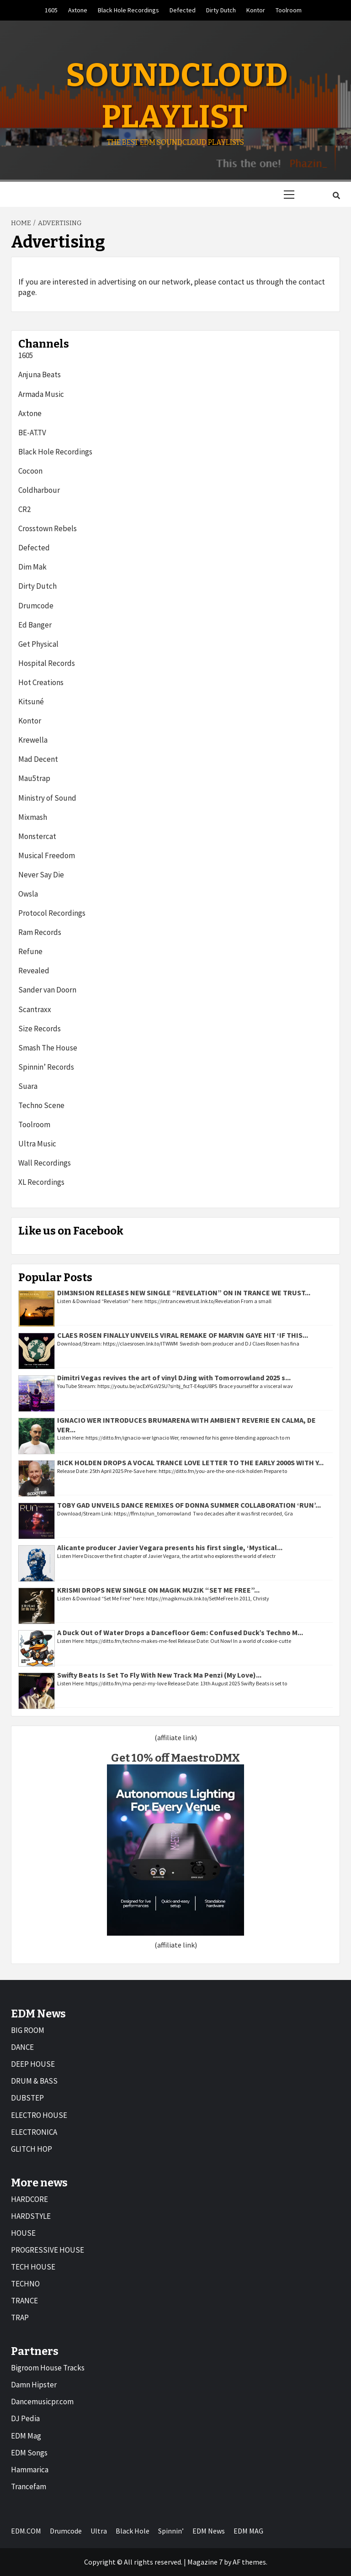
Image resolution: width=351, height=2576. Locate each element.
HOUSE (23, 2233)
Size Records (39, 1029)
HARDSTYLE (31, 2216)
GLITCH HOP (31, 2149)
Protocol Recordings (51, 913)
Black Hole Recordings (128, 10)
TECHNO (25, 2284)
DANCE (22, 2047)
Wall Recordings (44, 1163)
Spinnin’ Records (46, 1067)
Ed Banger (35, 625)
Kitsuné (31, 702)
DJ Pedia (25, 2418)
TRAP (20, 2317)
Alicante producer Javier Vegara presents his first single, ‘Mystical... (169, 1547)
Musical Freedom (46, 855)
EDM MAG (248, 2530)
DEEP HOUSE (33, 2064)
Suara (27, 1086)
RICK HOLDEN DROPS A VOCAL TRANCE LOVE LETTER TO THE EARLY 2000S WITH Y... (190, 1462)
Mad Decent (38, 759)
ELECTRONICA (34, 2132)
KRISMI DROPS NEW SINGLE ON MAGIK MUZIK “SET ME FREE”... (158, 1589)
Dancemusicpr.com (42, 2402)
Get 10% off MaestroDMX (175, 1758)
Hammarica (29, 2470)
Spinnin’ (171, 2530)
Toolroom (289, 10)
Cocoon (30, 471)
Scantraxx (34, 1009)
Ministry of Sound (47, 798)
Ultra (98, 2530)
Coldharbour (39, 490)
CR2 (24, 509)
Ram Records (39, 932)
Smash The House (47, 1048)
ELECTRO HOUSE (39, 2115)
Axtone (77, 10)
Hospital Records (46, 663)
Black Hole (132, 2530)
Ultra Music (37, 1144)
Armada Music (41, 394)
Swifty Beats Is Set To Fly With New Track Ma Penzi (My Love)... (159, 1674)
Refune (30, 951)
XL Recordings (41, 1182)
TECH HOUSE (33, 2267)
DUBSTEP (27, 2098)
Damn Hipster (34, 2385)
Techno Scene (41, 1105)
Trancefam (28, 2486)
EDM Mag (26, 2436)
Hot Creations (41, 682)
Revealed (33, 971)
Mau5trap (34, 778)
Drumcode (35, 606)
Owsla (28, 894)
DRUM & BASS (34, 2081)
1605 (51, 10)
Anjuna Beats (39, 375)
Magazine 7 (205, 2561)
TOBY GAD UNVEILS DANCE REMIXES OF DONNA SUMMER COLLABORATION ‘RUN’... (189, 1505)
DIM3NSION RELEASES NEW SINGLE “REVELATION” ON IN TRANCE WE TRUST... (183, 1292)
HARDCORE (29, 2199)
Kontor (255, 10)
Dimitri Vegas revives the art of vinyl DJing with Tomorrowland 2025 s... (174, 1377)
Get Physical (38, 644)
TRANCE (24, 2301)
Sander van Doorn (47, 990)
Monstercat (37, 836)
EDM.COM (26, 2530)
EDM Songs (29, 2453)
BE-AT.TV (32, 433)
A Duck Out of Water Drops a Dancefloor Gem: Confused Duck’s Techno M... (180, 1632)
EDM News (208, 2530)
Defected (183, 10)
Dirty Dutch (221, 10)
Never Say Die (41, 875)
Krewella (33, 740)
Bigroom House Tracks (48, 2368)
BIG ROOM (27, 2030)
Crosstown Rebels (47, 528)
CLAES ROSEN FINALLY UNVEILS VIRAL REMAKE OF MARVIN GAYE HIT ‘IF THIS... (182, 1335)
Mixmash (32, 817)
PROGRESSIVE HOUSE (47, 2250)
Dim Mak (32, 567)
